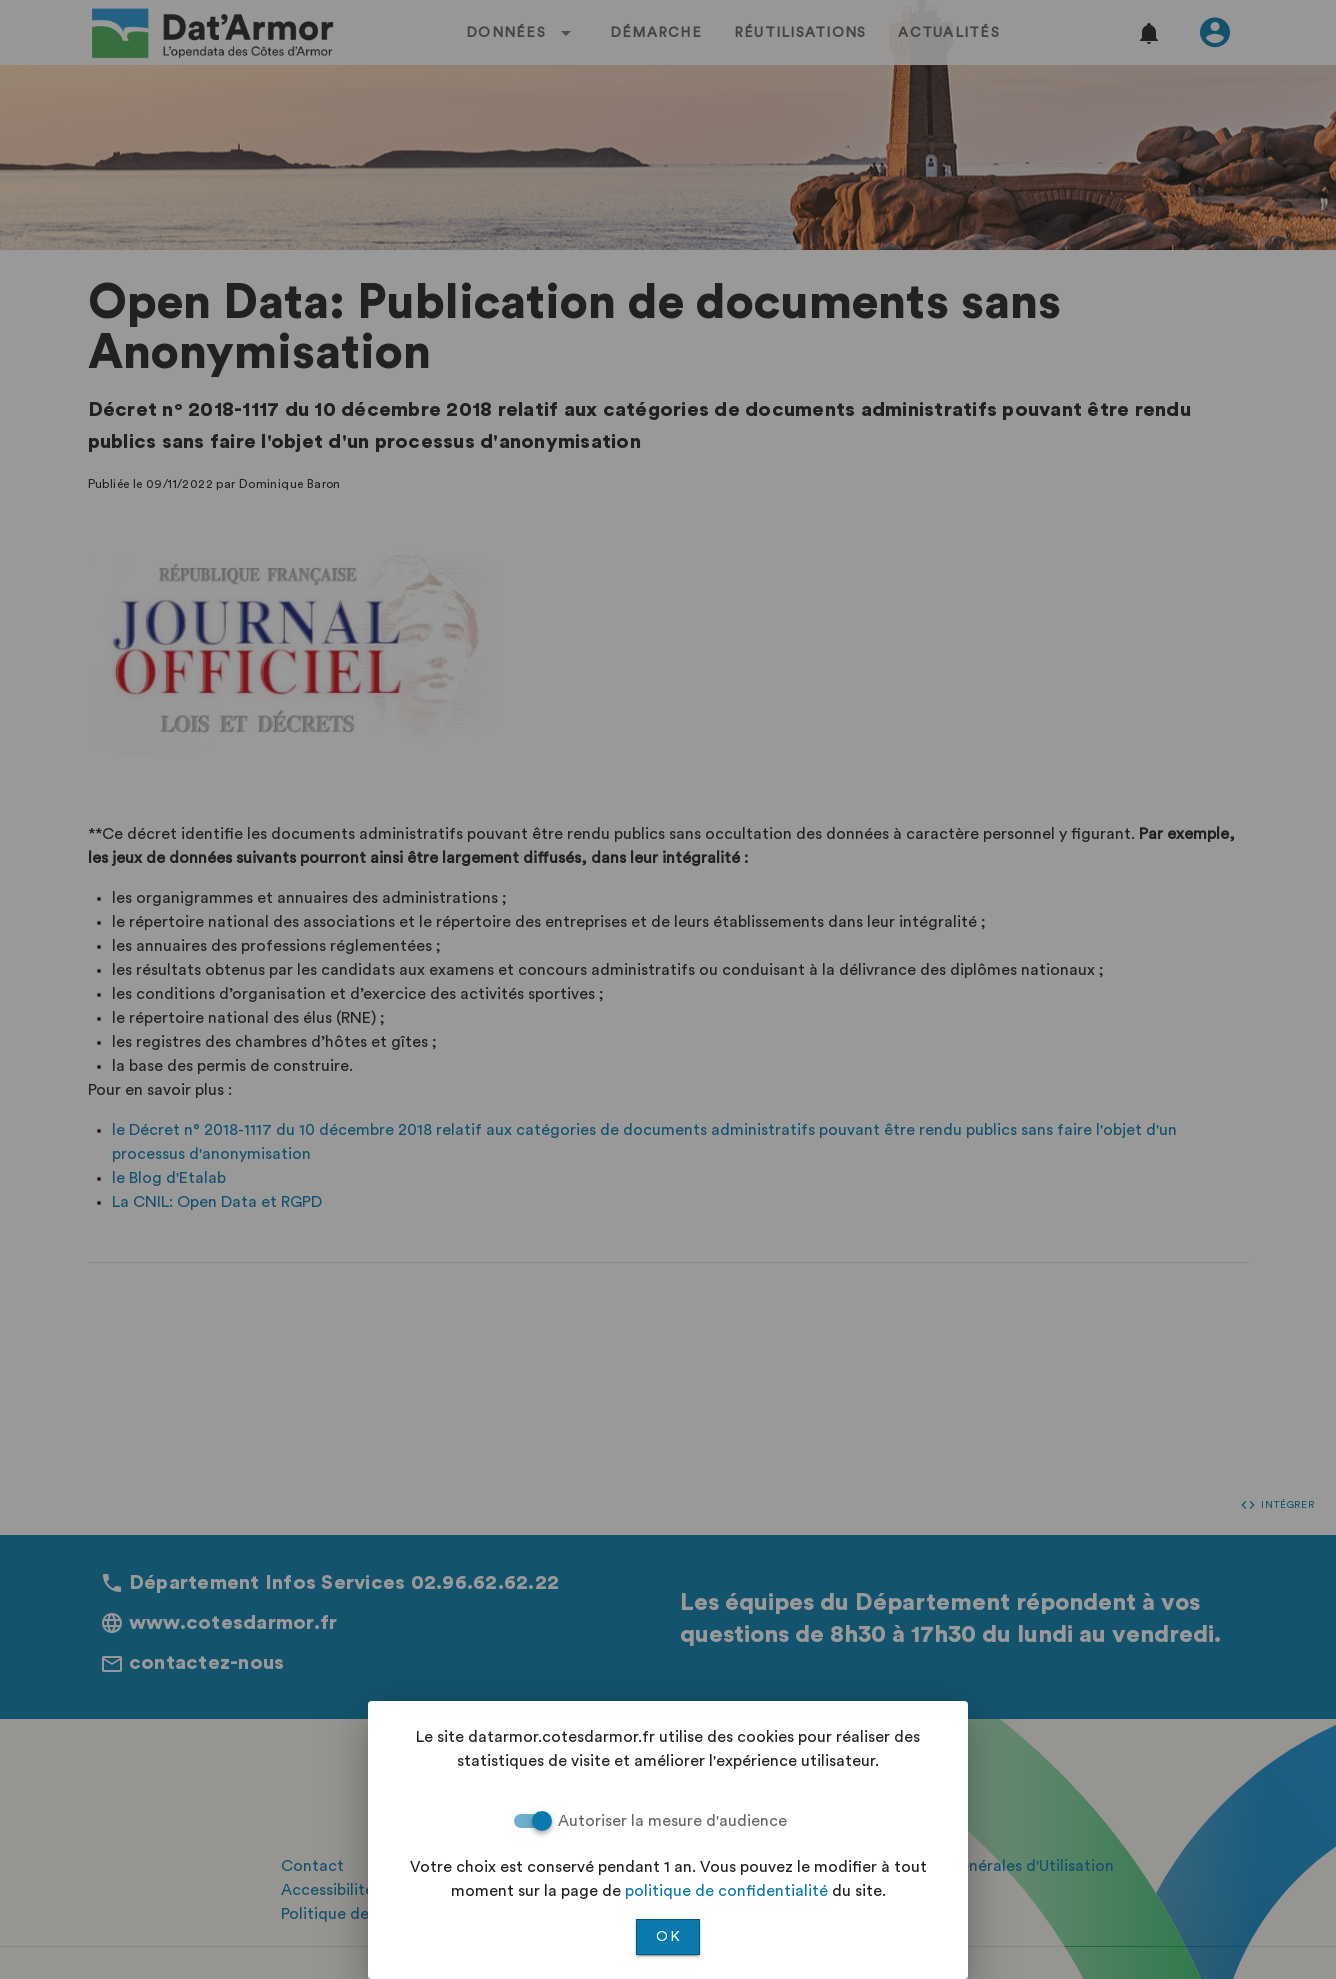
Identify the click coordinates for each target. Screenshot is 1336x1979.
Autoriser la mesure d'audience (672, 1821)
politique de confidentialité (726, 1891)
